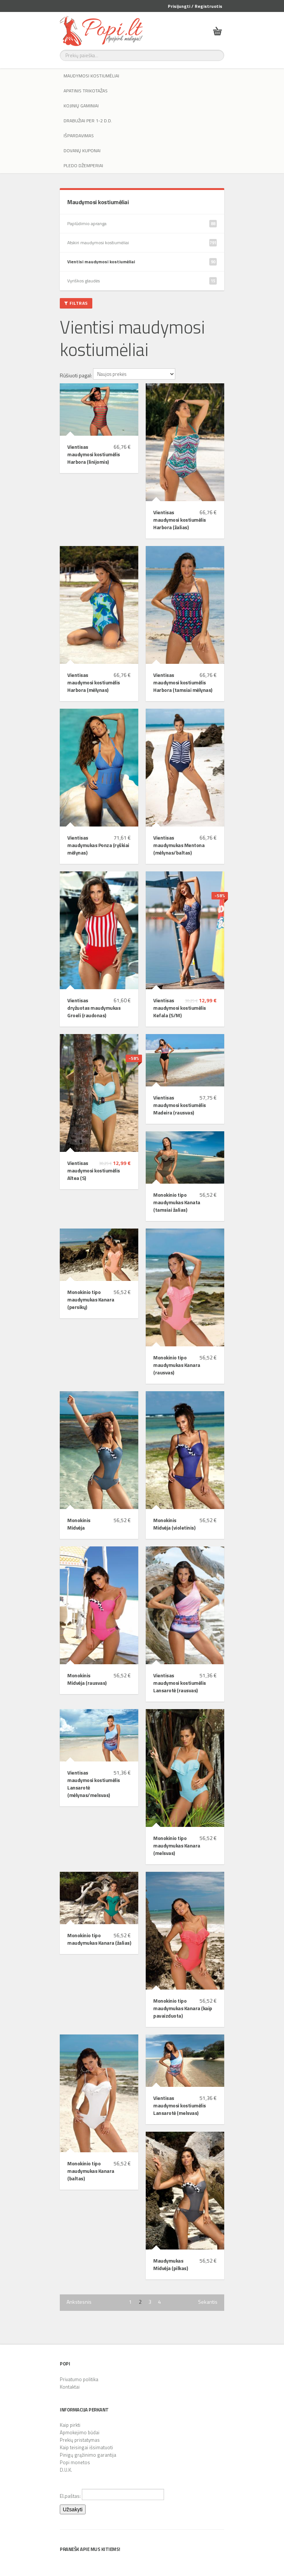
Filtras (76, 303)
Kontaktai (70, 2387)
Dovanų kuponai (82, 150)
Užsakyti (73, 2509)
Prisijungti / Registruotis (195, 6)
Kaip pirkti (70, 2425)
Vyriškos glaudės (142, 281)
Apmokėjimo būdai (79, 2432)
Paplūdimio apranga (142, 223)
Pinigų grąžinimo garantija (88, 2455)
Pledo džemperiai (83, 165)
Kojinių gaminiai (81, 105)
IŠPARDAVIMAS (79, 135)
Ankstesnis (79, 2302)
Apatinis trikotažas (86, 90)
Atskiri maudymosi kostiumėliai (142, 242)
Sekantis (207, 2302)
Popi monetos (75, 2462)
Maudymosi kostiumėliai (91, 75)
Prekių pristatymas (80, 2440)
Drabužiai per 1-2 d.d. (88, 120)
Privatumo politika (79, 2379)
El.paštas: (112, 2494)
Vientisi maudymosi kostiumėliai (142, 262)
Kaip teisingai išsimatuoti (86, 2447)
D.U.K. (66, 2470)
